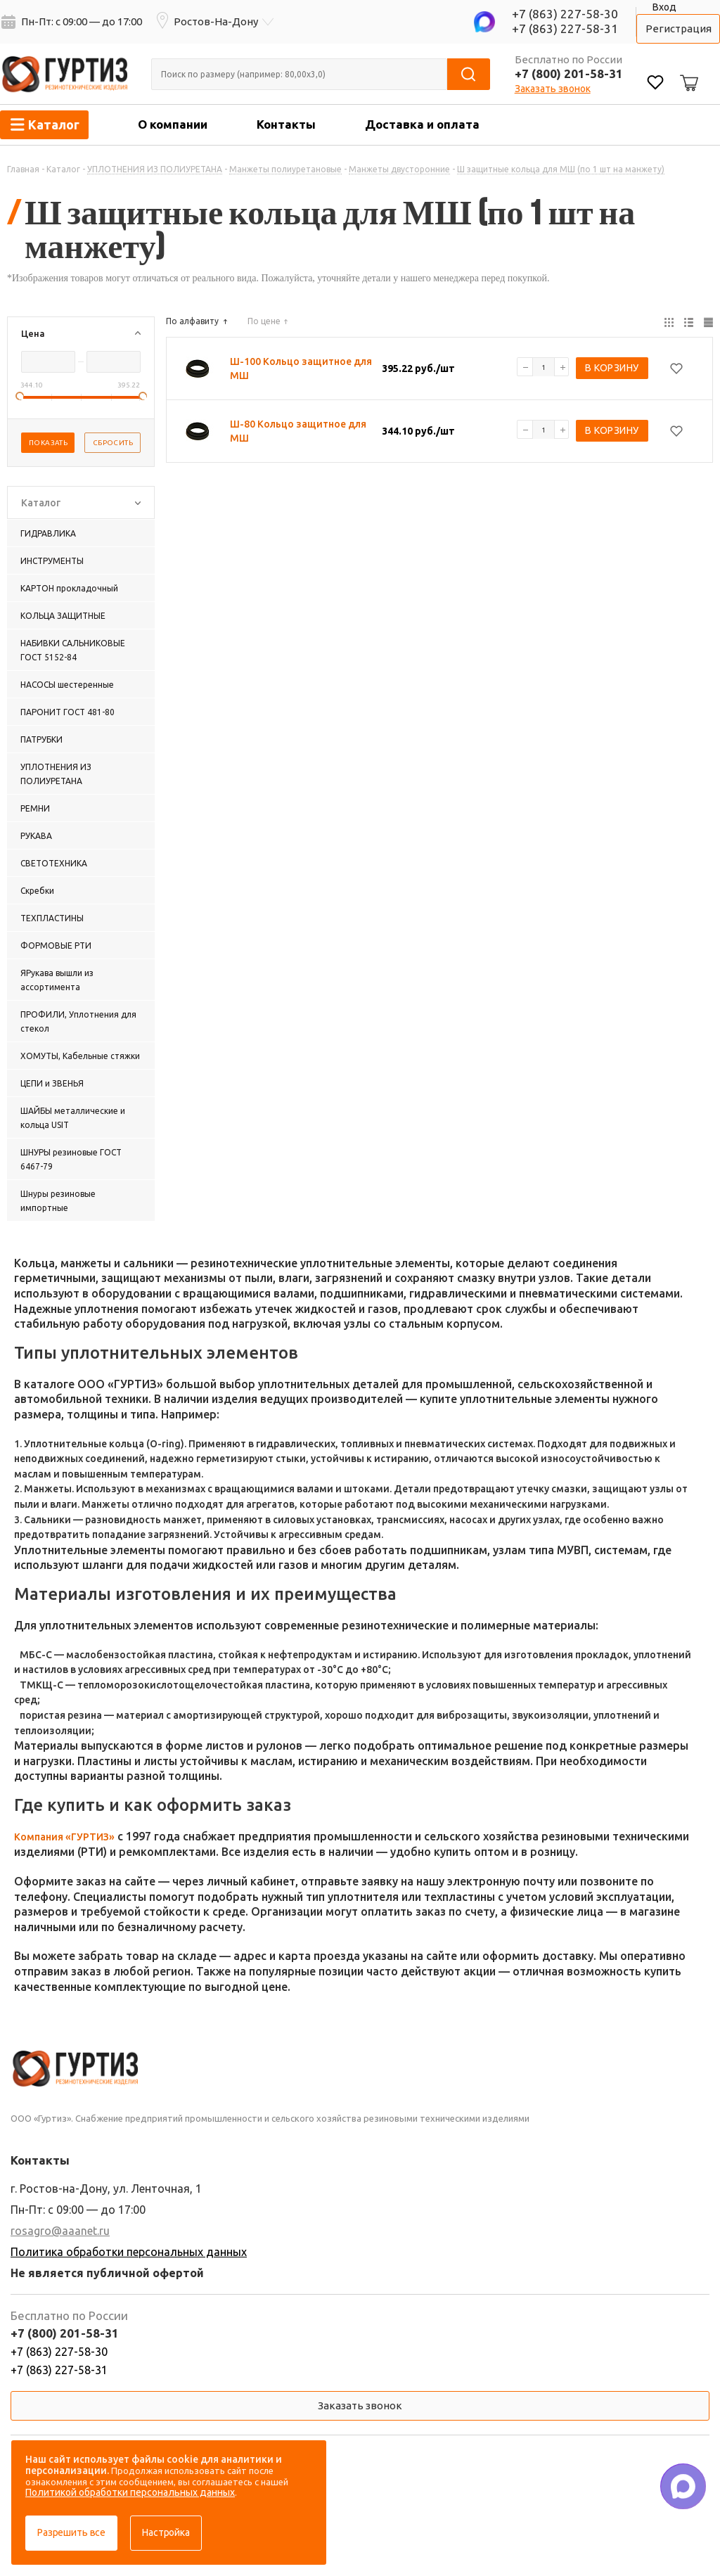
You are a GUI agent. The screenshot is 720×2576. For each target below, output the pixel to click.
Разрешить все (71, 2532)
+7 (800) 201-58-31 (569, 73)
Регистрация (678, 28)
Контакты (286, 124)
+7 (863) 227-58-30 (565, 13)
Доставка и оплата (422, 124)
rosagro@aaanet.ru (60, 2230)
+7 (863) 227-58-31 (565, 28)
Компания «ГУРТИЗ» (64, 1837)
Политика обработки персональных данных (129, 2251)
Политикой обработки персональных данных (130, 2492)
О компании (172, 124)
